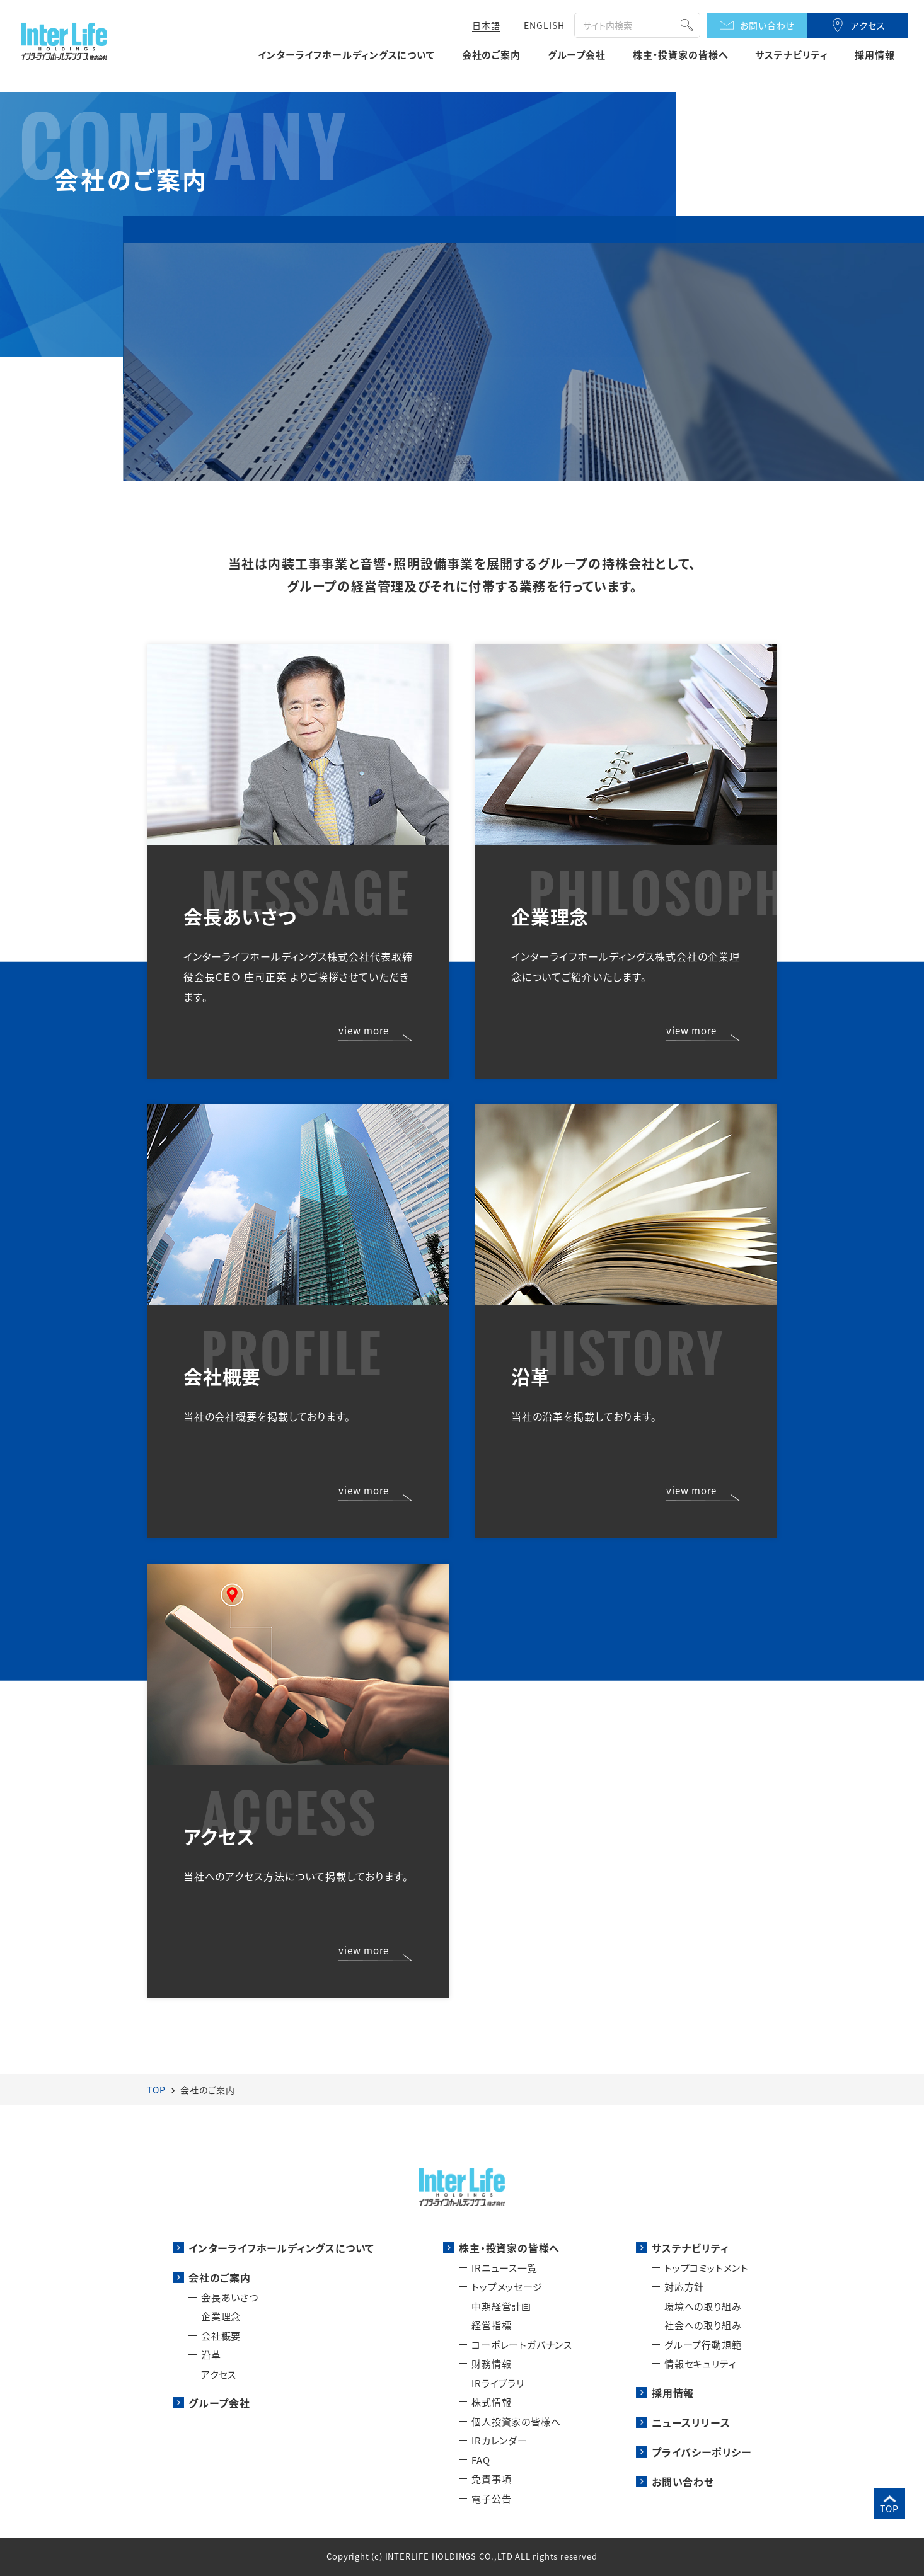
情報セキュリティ (700, 2363)
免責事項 (491, 2478)
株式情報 (491, 2401)
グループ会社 (577, 54)
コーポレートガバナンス (521, 2344)
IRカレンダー (499, 2440)
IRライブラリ (497, 2383)
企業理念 (221, 2316)
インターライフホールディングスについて (346, 54)
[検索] (623, 26)
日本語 (486, 25)
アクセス (868, 25)
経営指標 (491, 2325)
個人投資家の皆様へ (515, 2421)
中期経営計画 (501, 2306)
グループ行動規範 (702, 2344)
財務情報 (491, 2363)
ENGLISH (544, 25)
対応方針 (684, 2286)
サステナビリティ (791, 54)
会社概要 (221, 2335)
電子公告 (491, 2498)
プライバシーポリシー (701, 2451)
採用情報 (875, 54)
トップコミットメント (706, 2267)
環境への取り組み (702, 2306)
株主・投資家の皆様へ (681, 54)
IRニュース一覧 (504, 2267)
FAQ (480, 2459)
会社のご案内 (491, 54)
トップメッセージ (506, 2286)
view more (363, 1031)
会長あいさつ (229, 2297)
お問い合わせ (767, 25)
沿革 (211, 2354)
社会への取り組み (702, 2325)
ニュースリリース (691, 2422)
